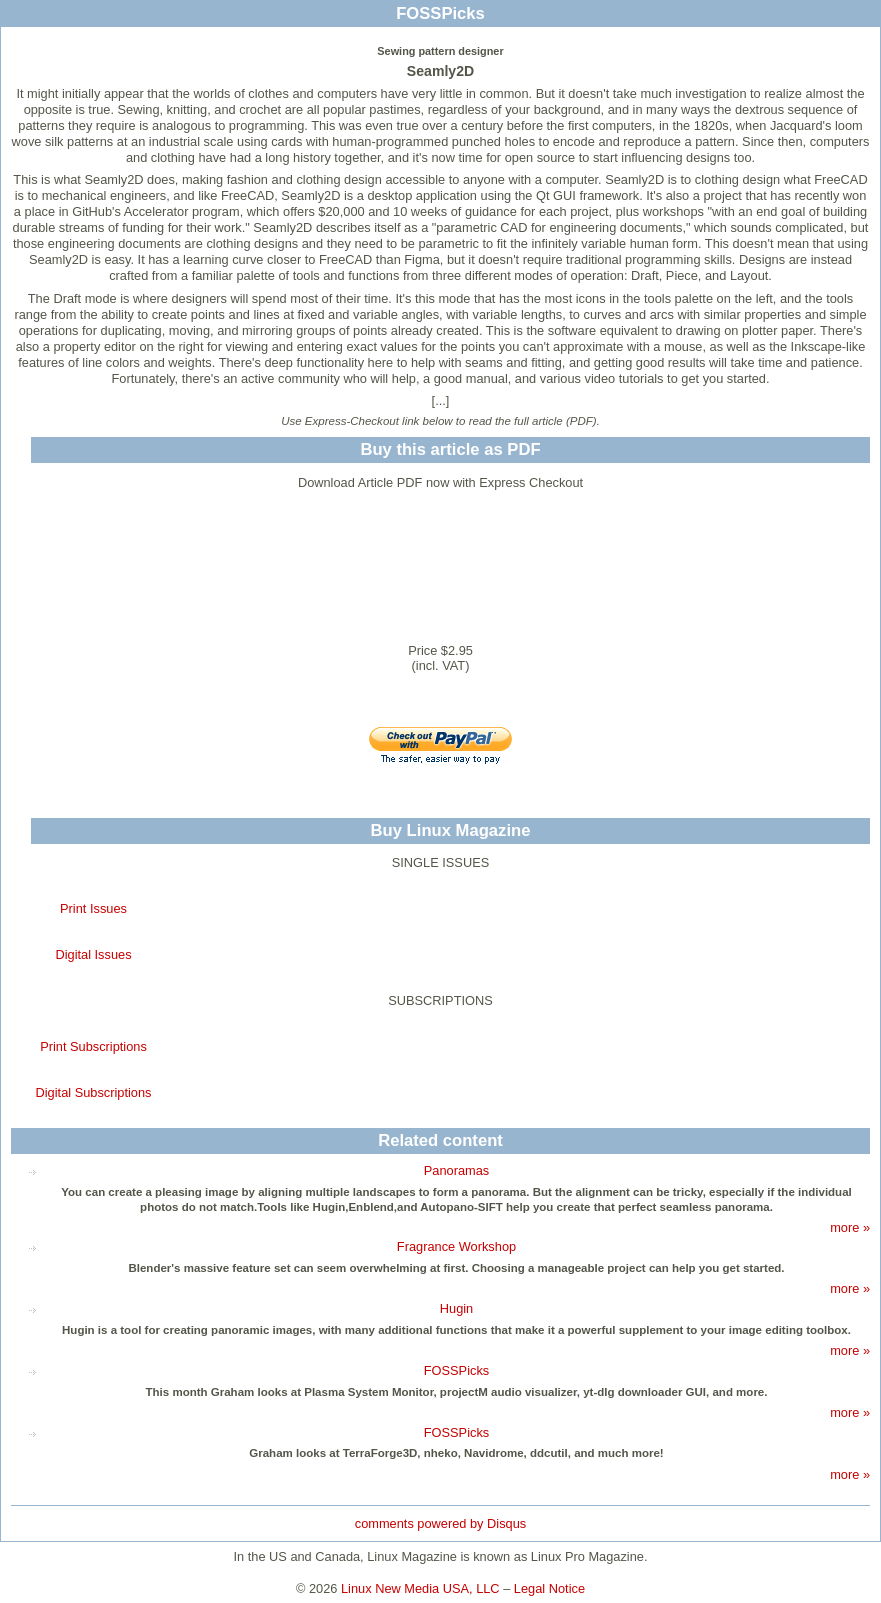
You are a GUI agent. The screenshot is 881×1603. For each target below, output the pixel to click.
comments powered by (440, 1523)
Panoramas (456, 1170)
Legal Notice (549, 1588)
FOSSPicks (456, 1370)
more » (850, 1227)
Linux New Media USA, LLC (420, 1588)
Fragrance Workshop (456, 1246)
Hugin (456, 1308)
